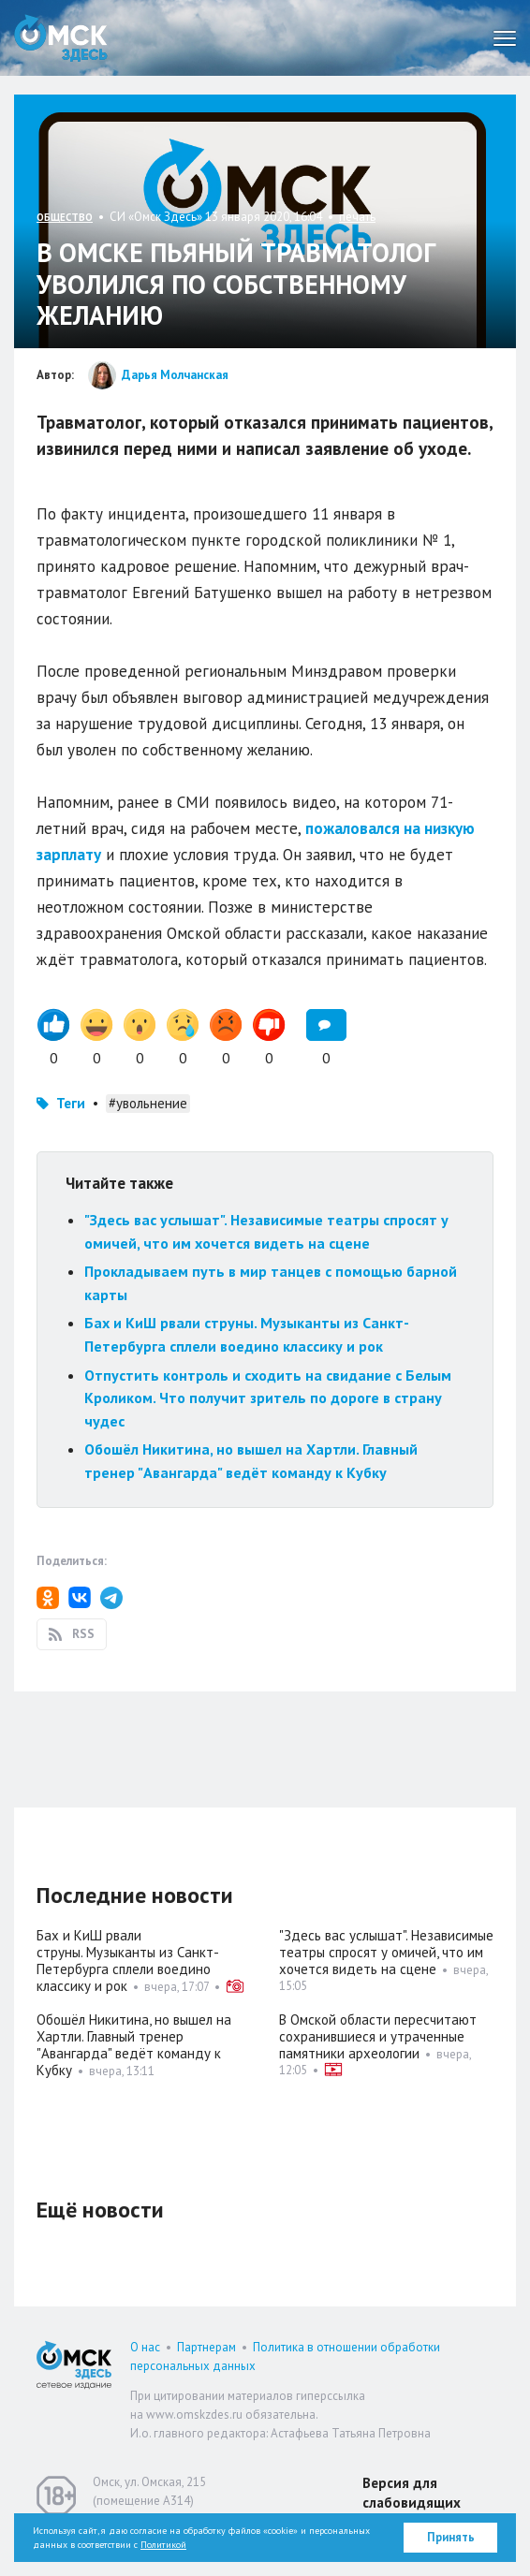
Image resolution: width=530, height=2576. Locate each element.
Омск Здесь (61, 38)
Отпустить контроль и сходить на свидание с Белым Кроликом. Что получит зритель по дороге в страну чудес (267, 1398)
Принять (451, 2537)
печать (357, 217)
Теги (70, 1103)
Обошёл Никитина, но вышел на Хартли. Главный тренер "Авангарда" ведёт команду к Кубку (134, 2045)
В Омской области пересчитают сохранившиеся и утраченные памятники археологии (378, 2036)
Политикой (163, 2545)
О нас (145, 2347)
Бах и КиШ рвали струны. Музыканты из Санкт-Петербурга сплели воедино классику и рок (128, 1960)
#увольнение (148, 1103)
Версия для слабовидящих (411, 2492)
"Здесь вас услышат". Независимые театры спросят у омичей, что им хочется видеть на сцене (386, 1952)
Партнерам (206, 2347)
